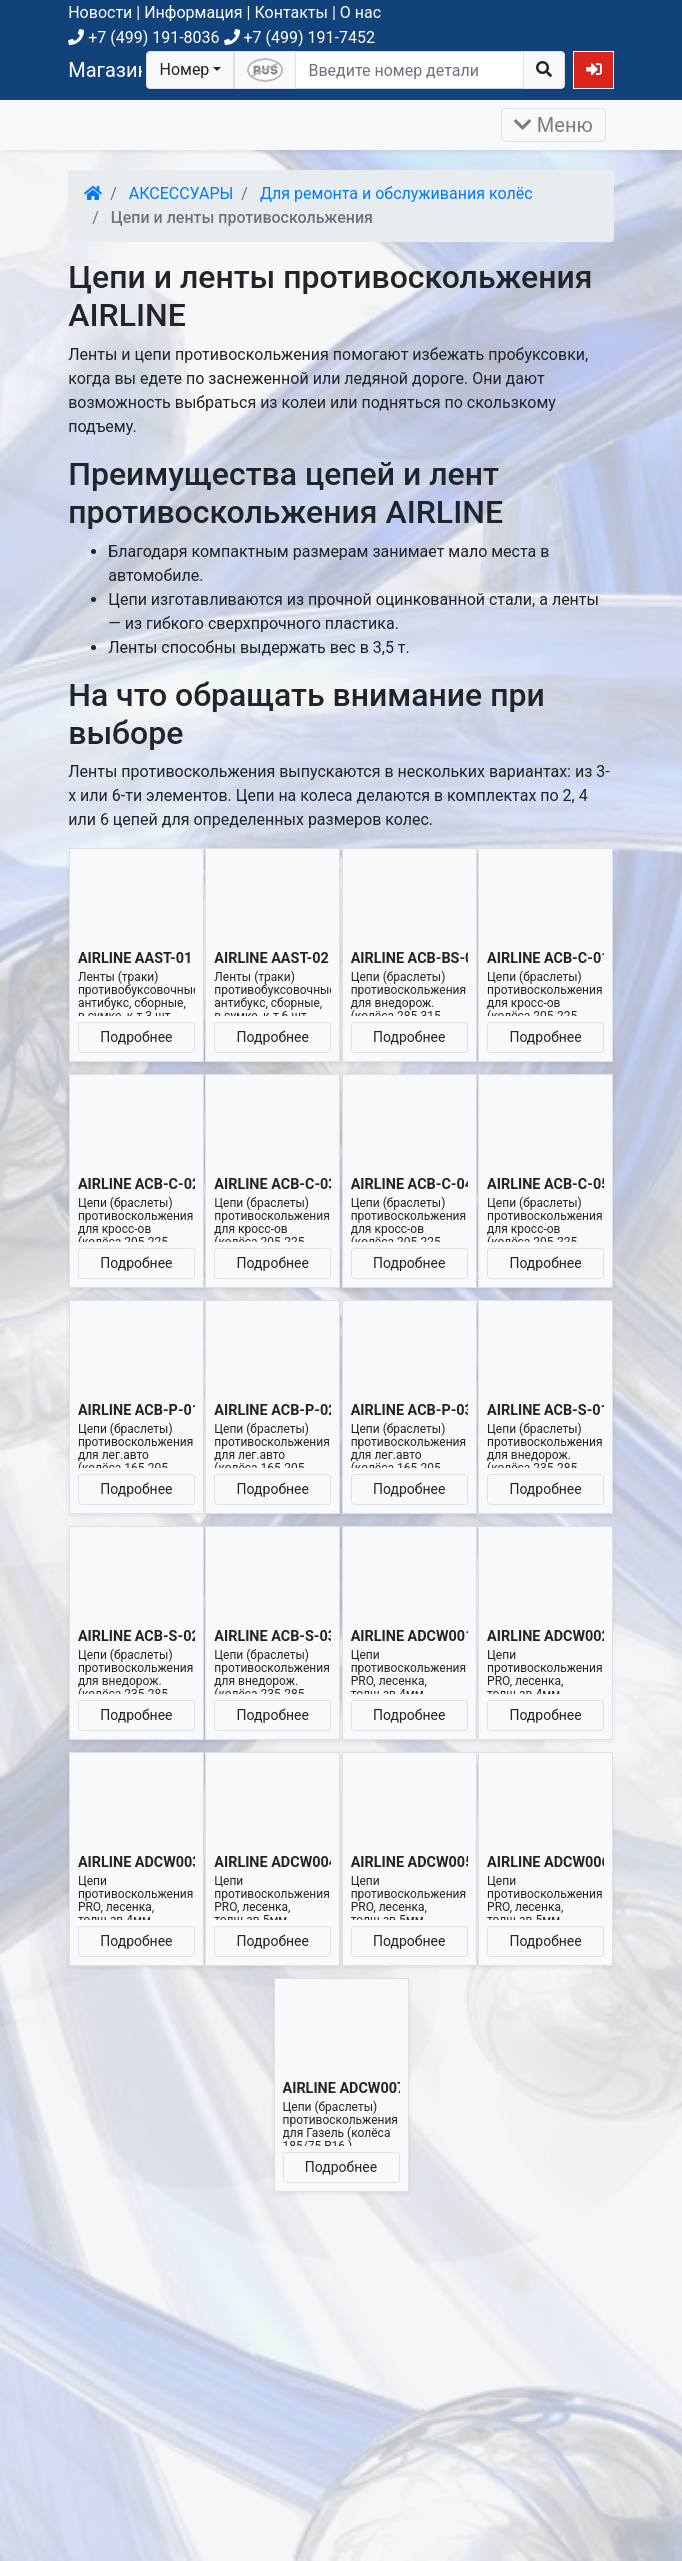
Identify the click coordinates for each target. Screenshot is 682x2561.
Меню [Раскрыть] (553, 125)
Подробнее (136, 1037)
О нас (360, 12)
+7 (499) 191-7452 (299, 37)
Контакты (290, 12)
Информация (193, 12)
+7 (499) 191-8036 (143, 37)
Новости (100, 12)
